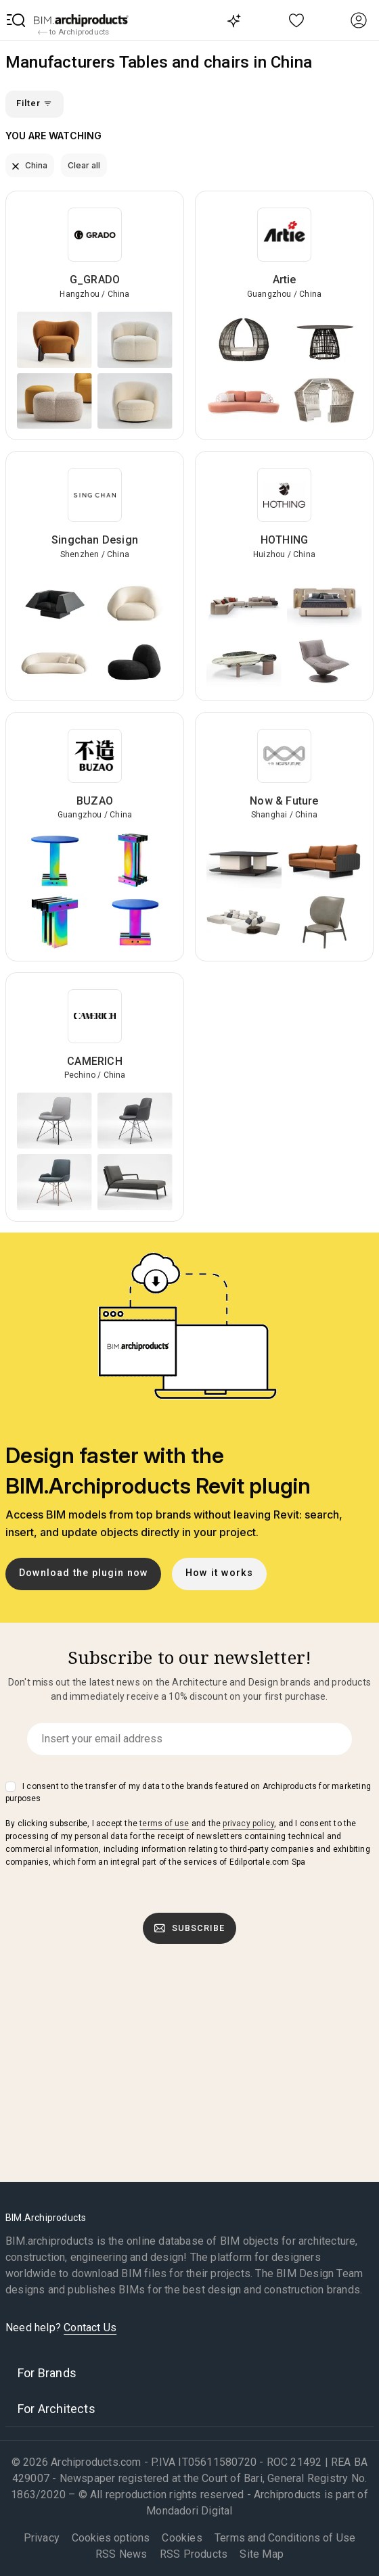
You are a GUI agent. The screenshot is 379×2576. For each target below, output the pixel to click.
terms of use (164, 1823)
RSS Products (193, 2554)
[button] (16, 20)
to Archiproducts (73, 32)
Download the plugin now (83, 1573)
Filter (34, 104)
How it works (219, 1573)
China (29, 165)
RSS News (121, 2554)
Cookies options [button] (111, 2538)
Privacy (42, 2537)
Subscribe (189, 1928)
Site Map (262, 2554)
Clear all (84, 165)
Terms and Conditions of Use (285, 2537)
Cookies (182, 2537)
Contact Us (90, 2327)
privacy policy (248, 1823)
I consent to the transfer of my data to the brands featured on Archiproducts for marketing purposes (188, 1792)
